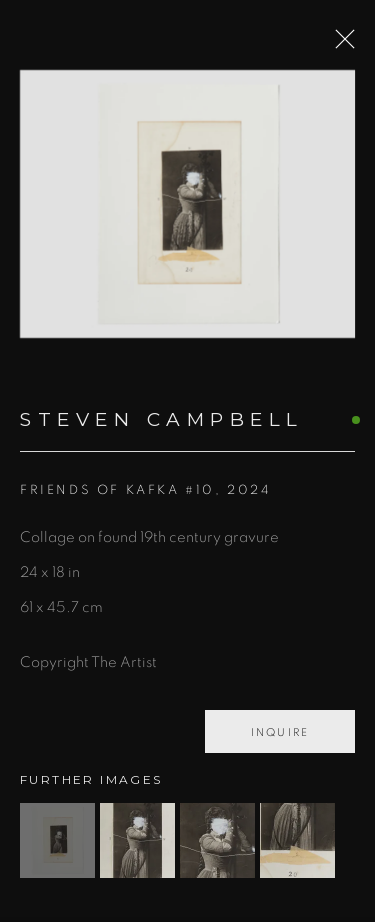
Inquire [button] (280, 738)
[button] (57, 846)
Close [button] (341, 45)
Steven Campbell (162, 425)
